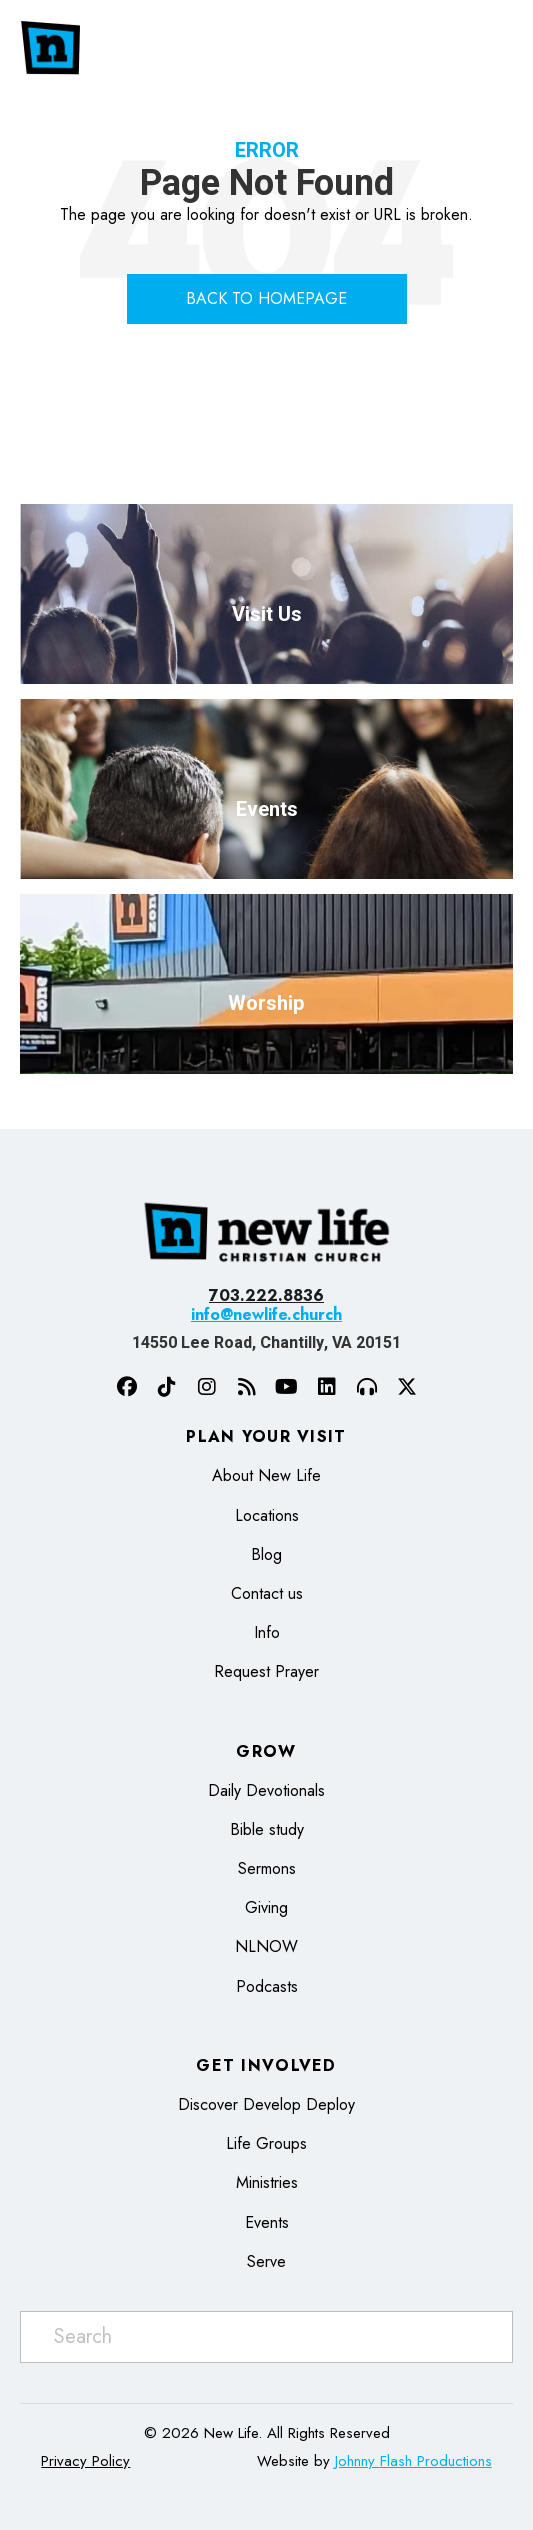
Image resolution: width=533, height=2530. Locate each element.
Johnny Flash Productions (413, 2461)
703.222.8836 (266, 1295)
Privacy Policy (85, 2461)
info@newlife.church (266, 1314)
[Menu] (480, 48)
